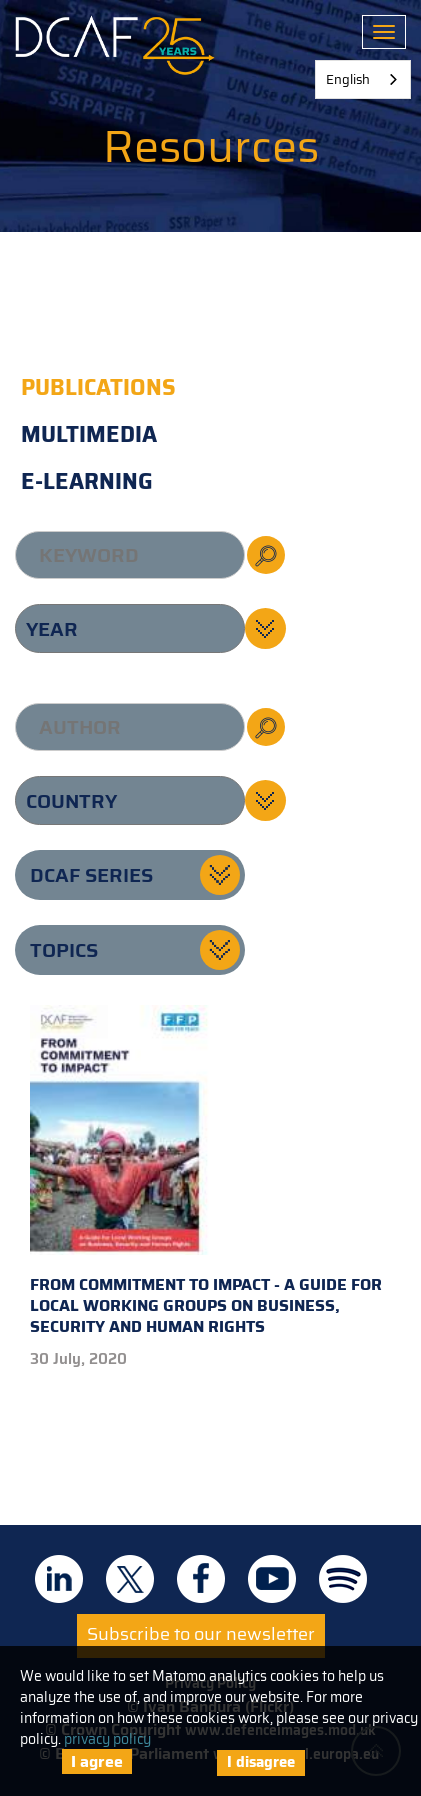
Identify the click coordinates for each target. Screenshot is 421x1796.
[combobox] (363, 79)
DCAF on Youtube (272, 1579)
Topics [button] (64, 950)
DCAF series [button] (91, 875)
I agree (97, 1761)
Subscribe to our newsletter (201, 1634)
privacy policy (107, 1739)
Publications (98, 387)
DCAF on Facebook (201, 1579)
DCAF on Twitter (130, 1579)
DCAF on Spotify (343, 1579)
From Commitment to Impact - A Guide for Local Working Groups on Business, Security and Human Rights (206, 1172)
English (348, 79)
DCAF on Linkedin (59, 1579)
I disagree (261, 1762)
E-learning (87, 481)
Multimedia (89, 434)
